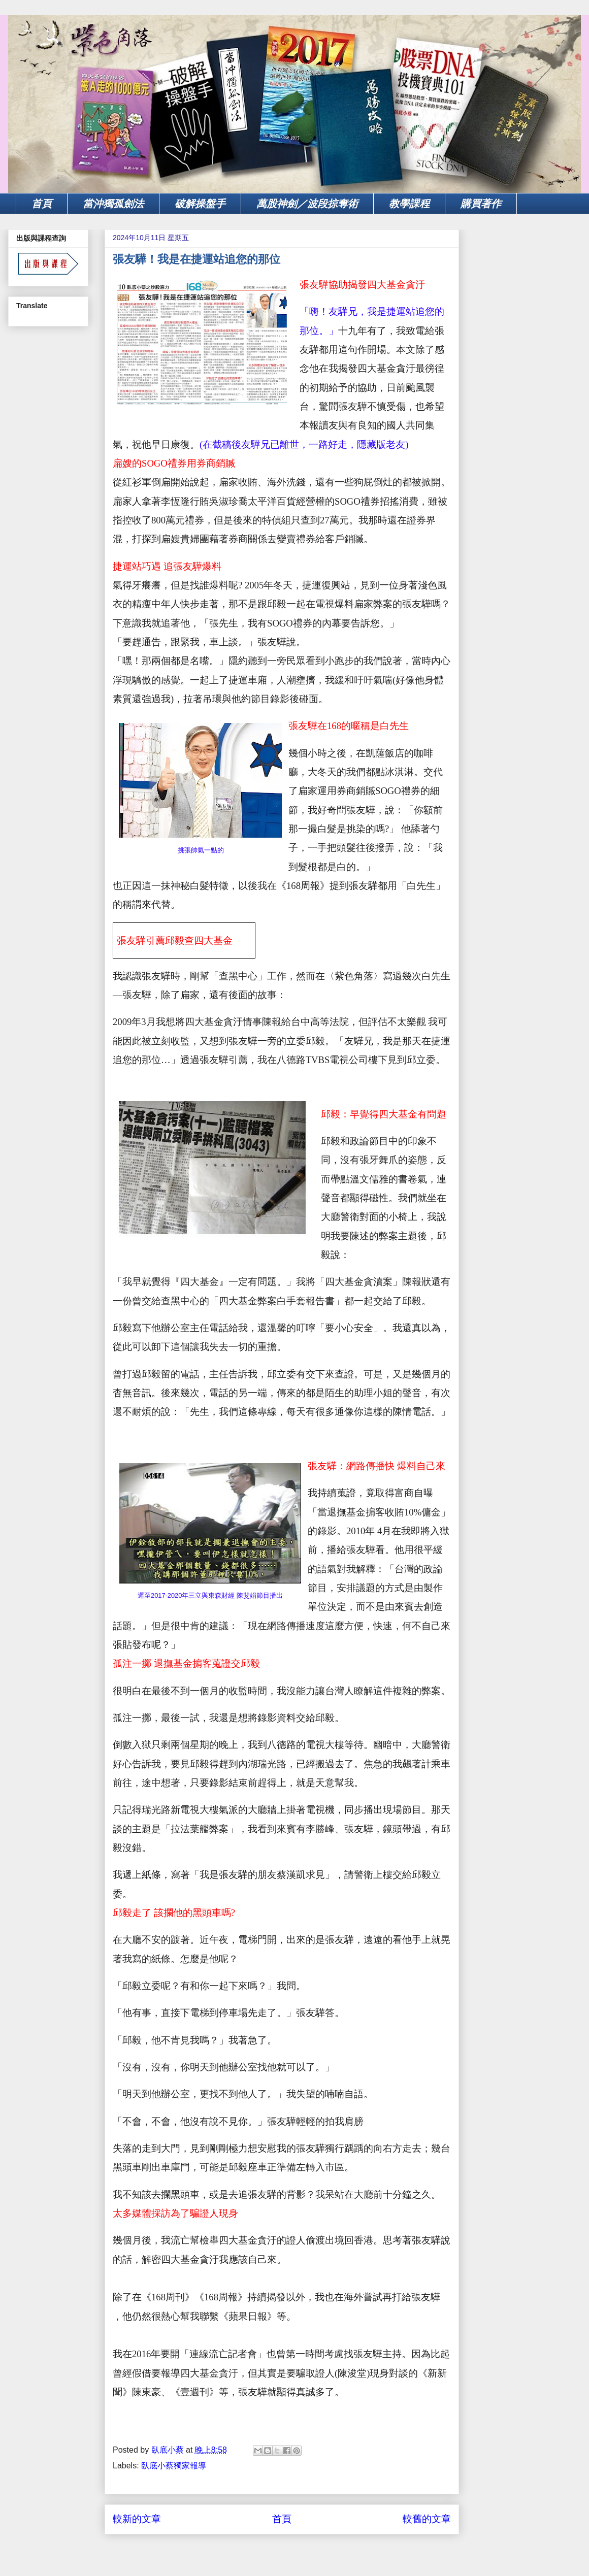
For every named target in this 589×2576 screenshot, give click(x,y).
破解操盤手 (200, 203)
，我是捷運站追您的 (400, 311)
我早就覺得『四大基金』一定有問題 (199, 1281)
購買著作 (481, 203)
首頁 (41, 203)
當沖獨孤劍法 (113, 203)
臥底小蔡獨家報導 (173, 2465)
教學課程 (409, 203)
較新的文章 (137, 2519)
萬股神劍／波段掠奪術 (307, 203)
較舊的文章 (427, 2519)
